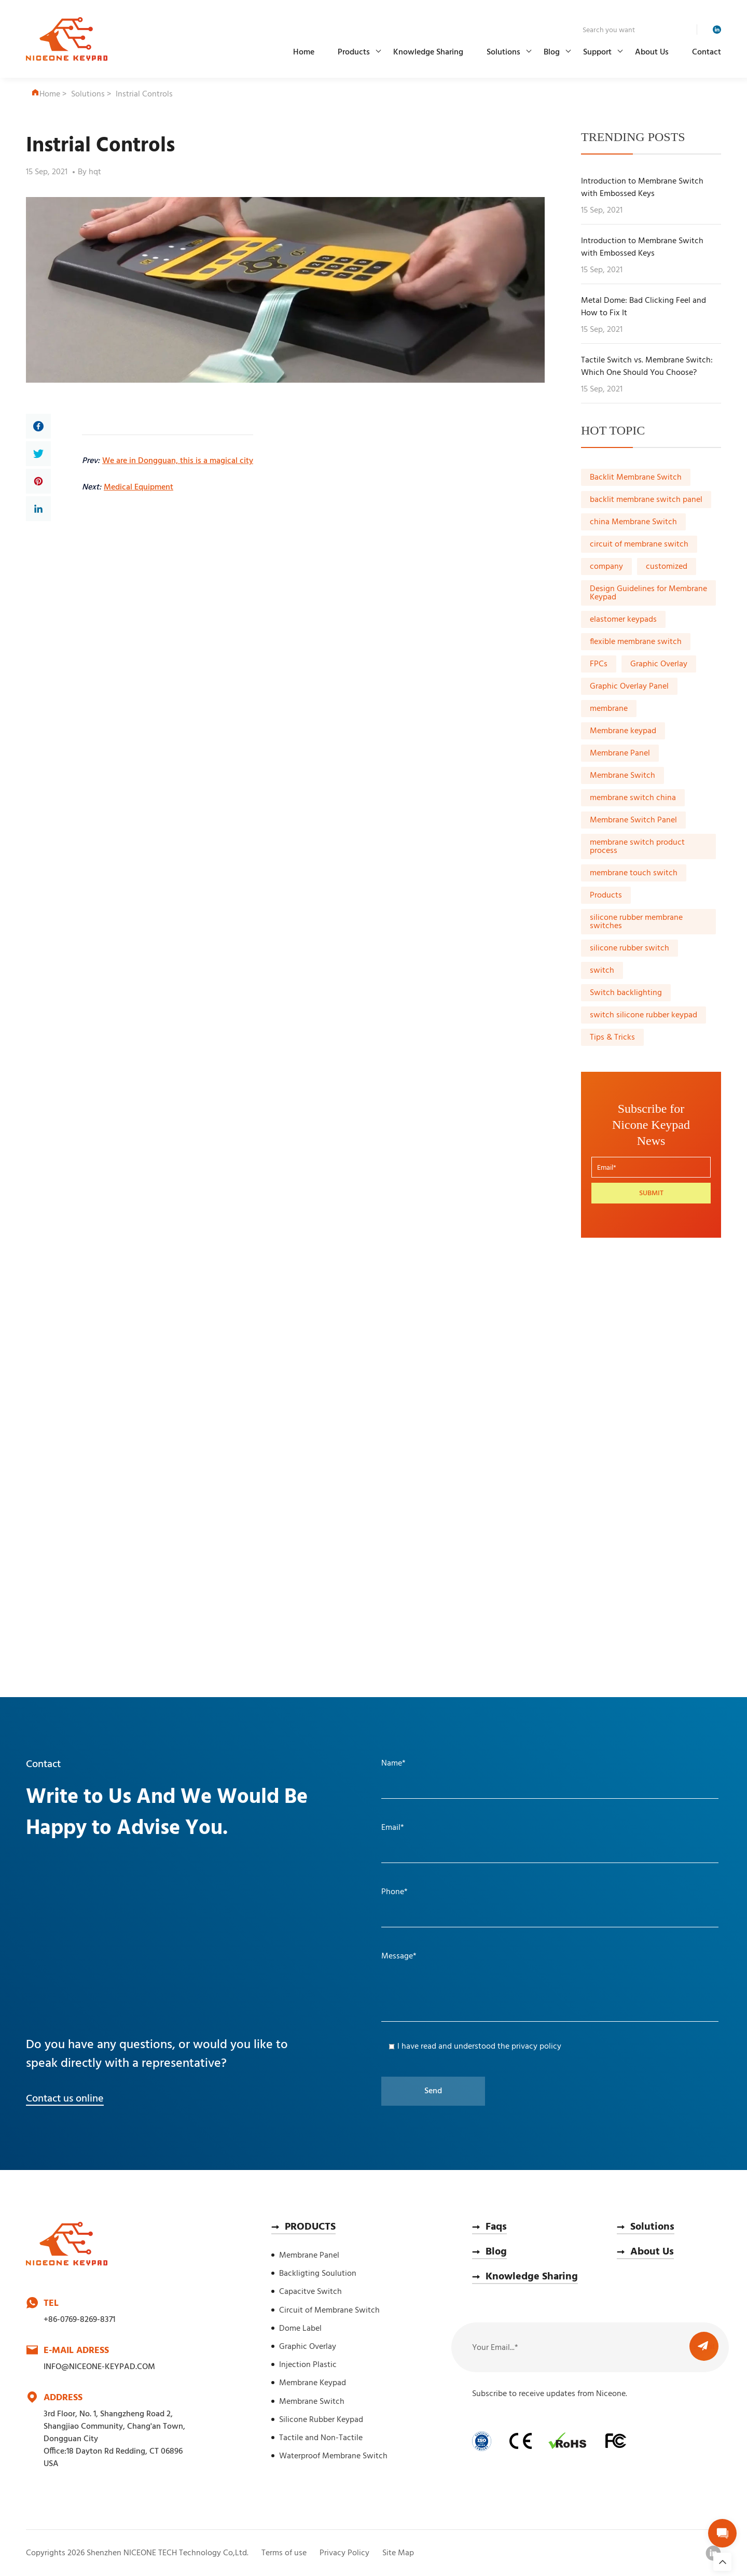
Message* (399, 1956)
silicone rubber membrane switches (636, 922)
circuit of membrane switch (639, 544)
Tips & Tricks (612, 1037)
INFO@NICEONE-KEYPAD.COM (99, 2367)
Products (354, 52)
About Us (652, 52)
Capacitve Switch (310, 2292)
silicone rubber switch (629, 948)
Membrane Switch (622, 775)
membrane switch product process (637, 847)
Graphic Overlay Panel (629, 686)
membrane (609, 709)
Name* (393, 1763)
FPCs (598, 664)
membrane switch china (633, 798)
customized (666, 566)
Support (597, 52)
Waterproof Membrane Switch (333, 2456)
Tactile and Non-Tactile (321, 2438)
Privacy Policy (344, 2553)
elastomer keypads (623, 619)
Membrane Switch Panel (633, 820)
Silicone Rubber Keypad (321, 2420)
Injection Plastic (308, 2365)
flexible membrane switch (636, 642)
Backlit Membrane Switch (636, 477)
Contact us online (65, 2099)
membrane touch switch (633, 873)
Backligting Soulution (317, 2273)
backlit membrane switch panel (646, 500)
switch (602, 970)
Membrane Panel (620, 753)
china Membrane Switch (633, 522)
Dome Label (300, 2328)
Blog (552, 52)
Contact (706, 52)
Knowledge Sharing (428, 52)
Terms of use (284, 2553)
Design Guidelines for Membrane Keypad (648, 593)
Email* (392, 1828)
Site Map (398, 2553)
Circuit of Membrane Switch (329, 2310)
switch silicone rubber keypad (643, 1015)
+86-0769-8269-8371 (79, 2320)
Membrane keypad (623, 731)
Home (303, 52)
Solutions (503, 52)
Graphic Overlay (658, 664)
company (606, 566)
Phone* (394, 1892)
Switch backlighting (626, 993)
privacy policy (536, 2046)
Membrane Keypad (312, 2383)
